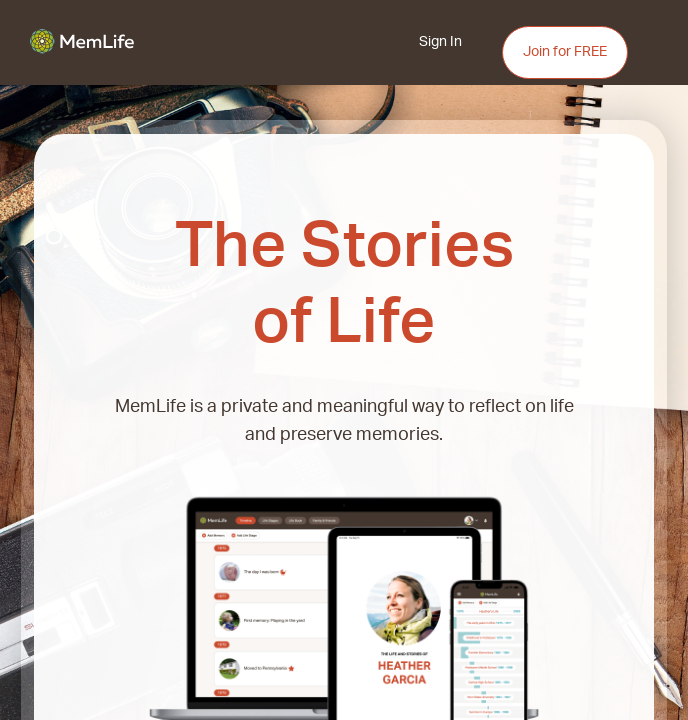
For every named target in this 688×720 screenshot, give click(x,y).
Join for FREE (565, 52)
